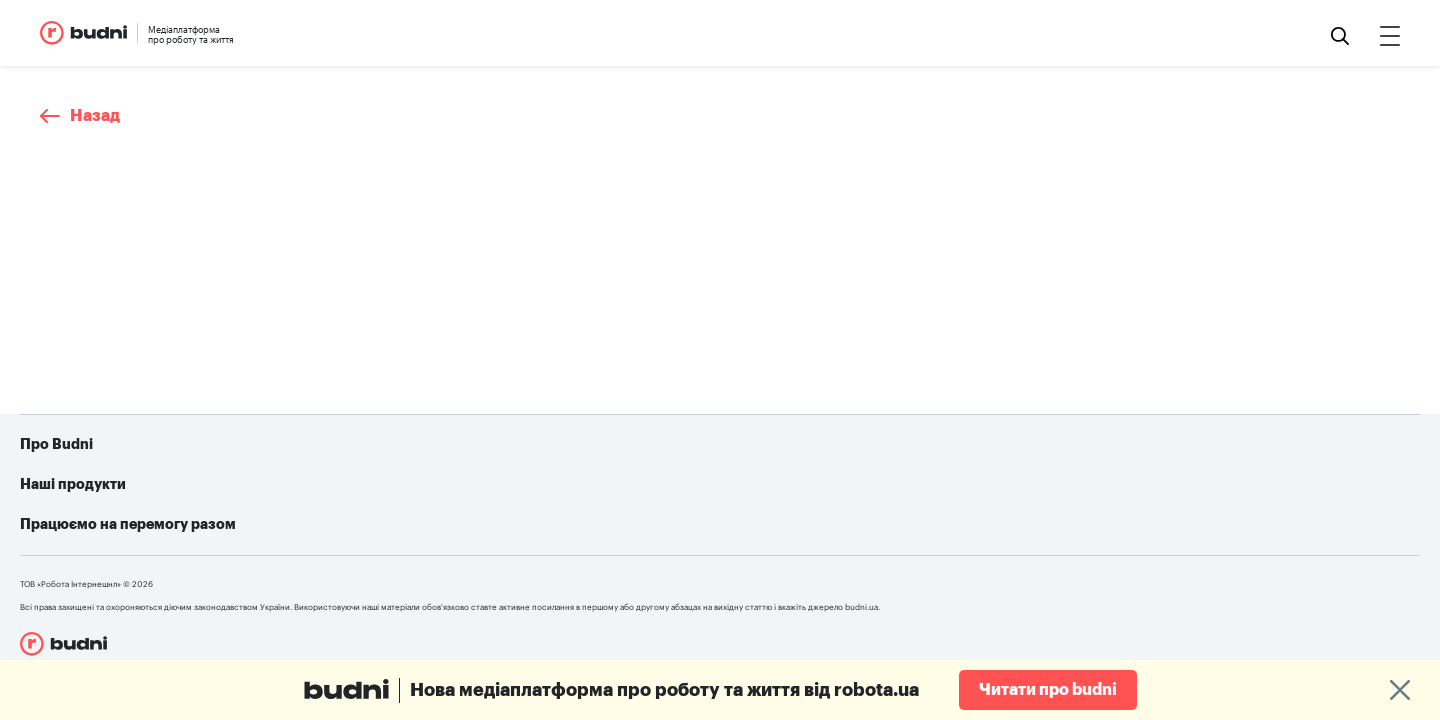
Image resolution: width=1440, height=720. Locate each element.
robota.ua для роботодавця (448, 527)
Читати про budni (1048, 690)
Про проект (99, 497)
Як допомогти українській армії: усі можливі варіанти (900, 497)
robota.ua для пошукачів (439, 497)
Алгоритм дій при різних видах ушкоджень (862, 557)
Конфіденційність (118, 557)
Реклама (88, 527)
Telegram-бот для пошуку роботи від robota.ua (877, 527)
